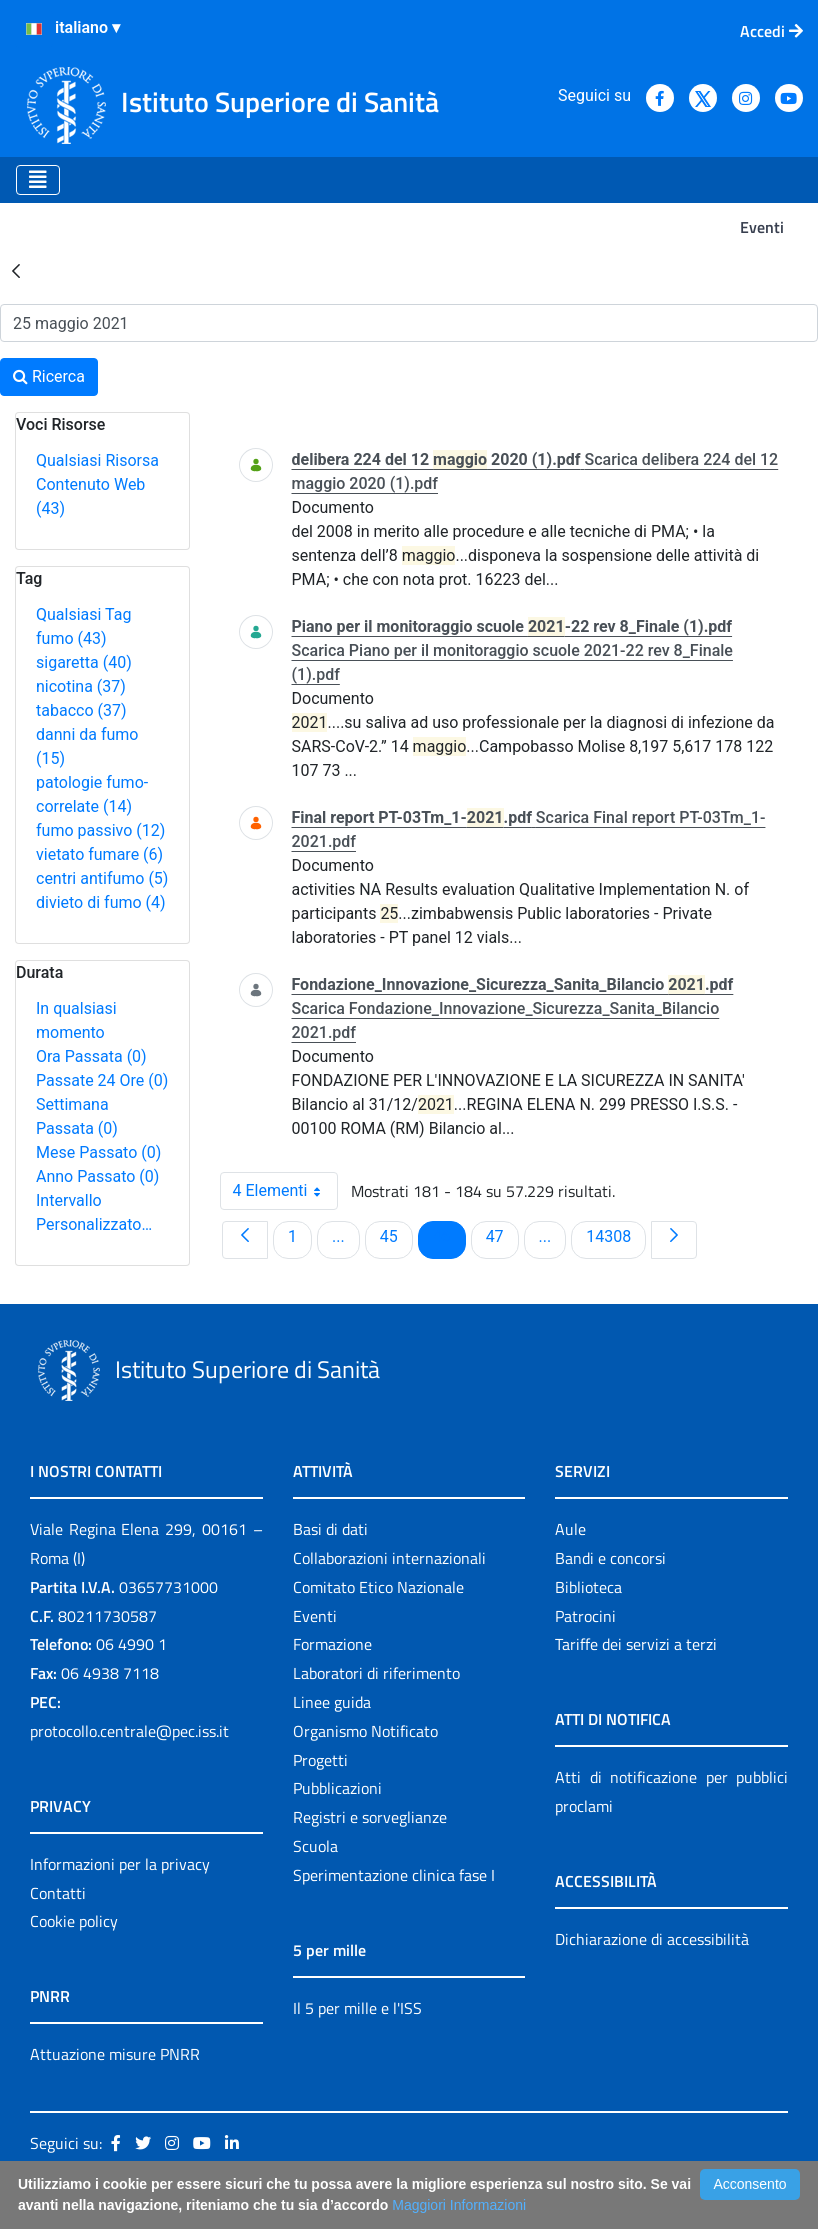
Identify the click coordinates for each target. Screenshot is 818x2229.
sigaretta (84, 662)
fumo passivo (100, 830)
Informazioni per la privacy (120, 1864)
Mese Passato (98, 1152)
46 (449, 1236)
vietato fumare (99, 854)
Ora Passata (91, 1056)
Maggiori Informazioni (459, 2205)
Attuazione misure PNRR (115, 2054)
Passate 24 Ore (102, 1080)
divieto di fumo (101, 902)
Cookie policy (74, 1921)
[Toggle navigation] (38, 180)
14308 (611, 1236)
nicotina (81, 686)
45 (396, 1236)
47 (502, 1236)
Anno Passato (97, 1176)
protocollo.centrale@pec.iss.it (129, 1731)
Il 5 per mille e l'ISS (357, 2008)
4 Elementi (286, 1191)
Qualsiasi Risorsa (97, 460)
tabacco (81, 710)
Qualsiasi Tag (83, 614)
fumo (71, 638)
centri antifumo (102, 878)
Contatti (58, 1893)
